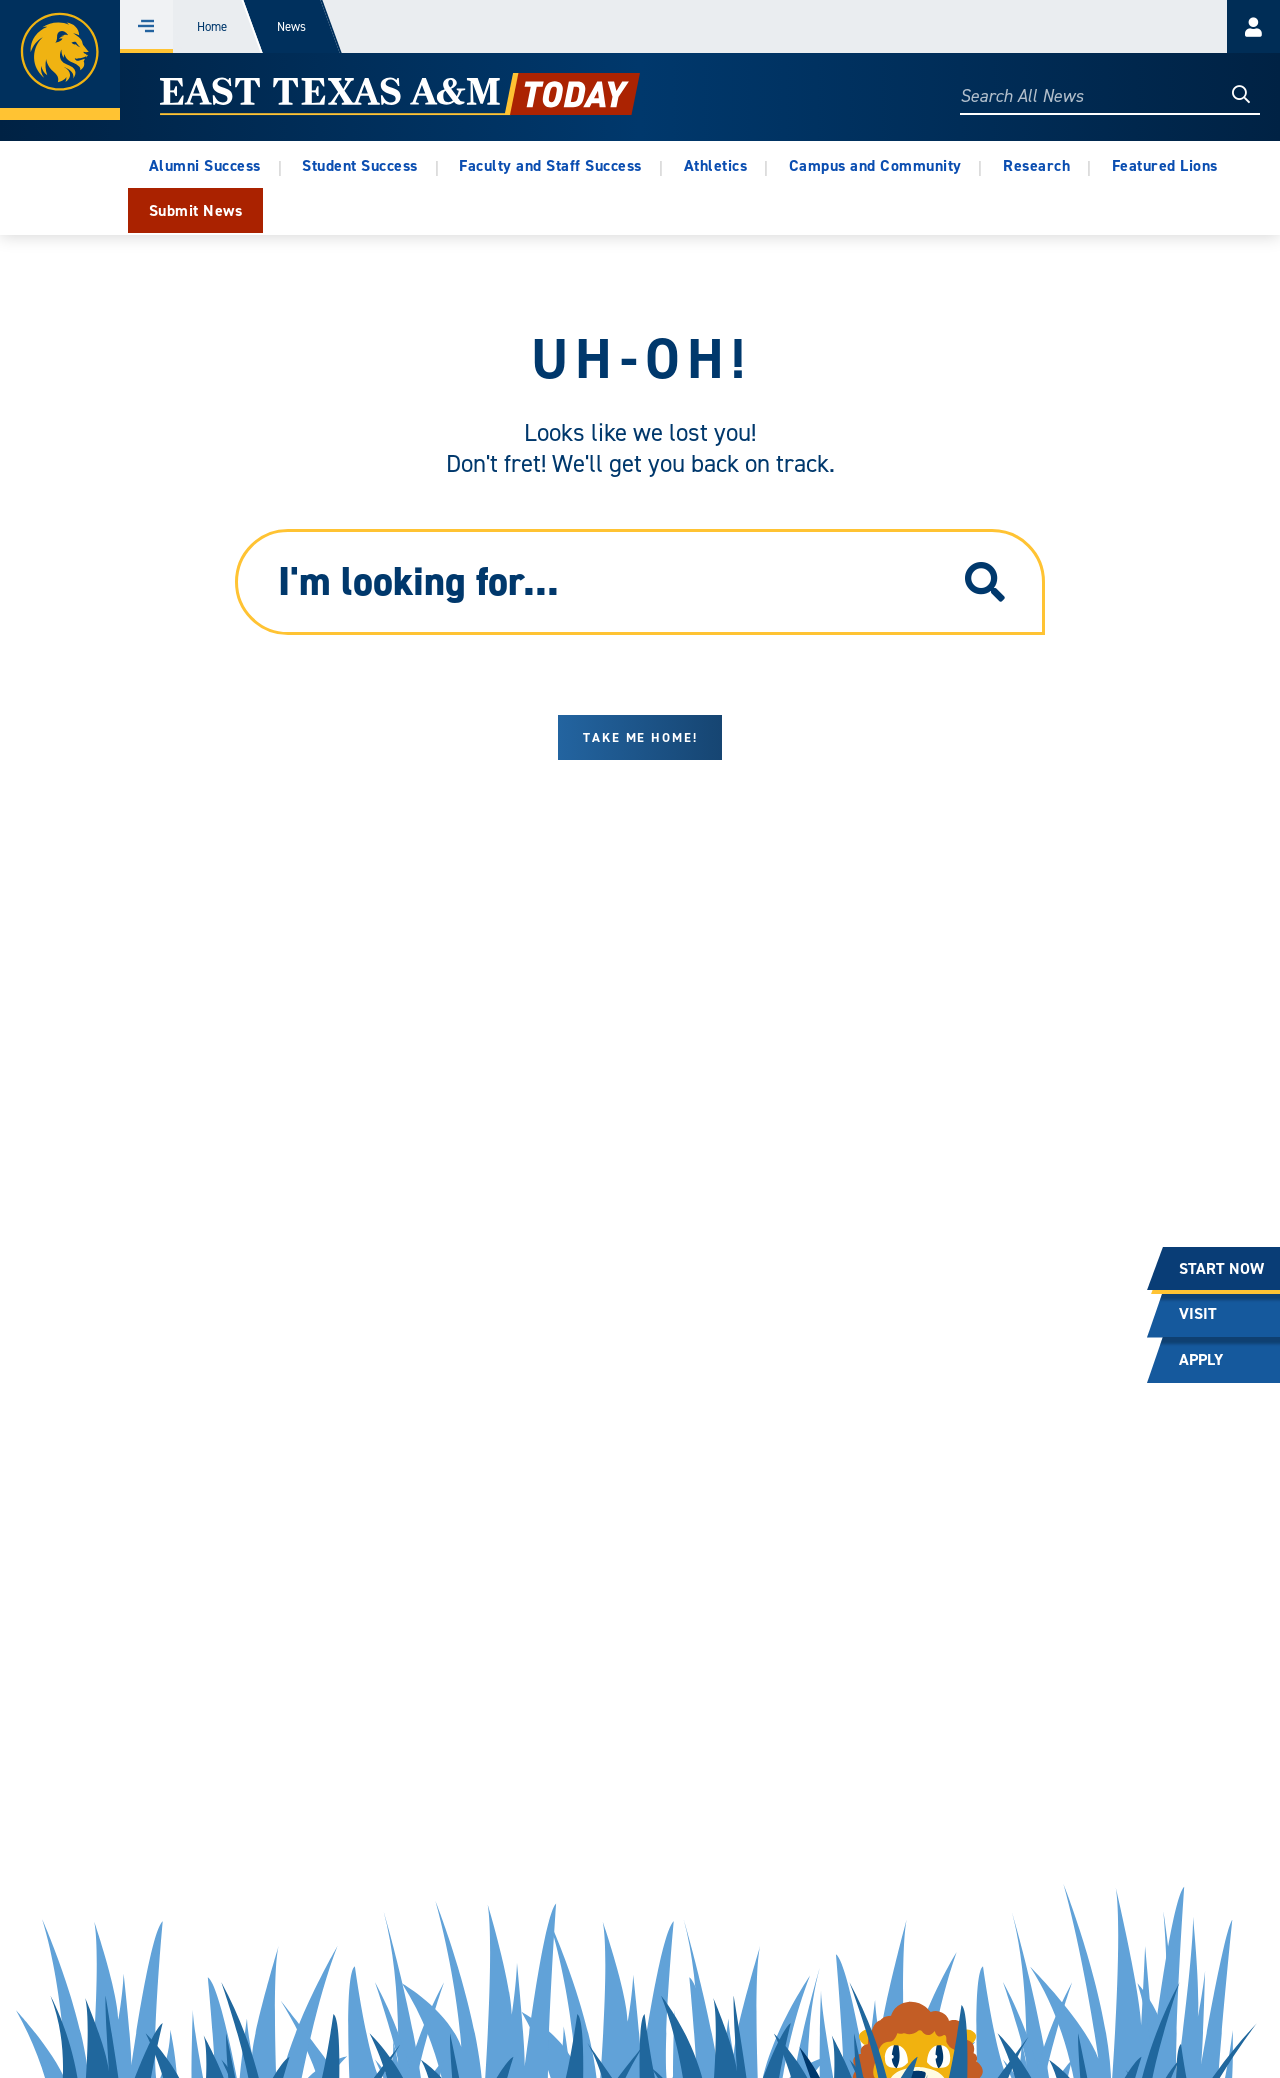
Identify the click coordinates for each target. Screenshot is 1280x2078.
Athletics (716, 165)
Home (212, 26)
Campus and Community (875, 165)
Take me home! (640, 737)
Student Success (360, 165)
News (291, 26)
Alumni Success (205, 165)
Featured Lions (1165, 165)
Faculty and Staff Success (550, 165)
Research (1036, 165)
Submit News (196, 210)
